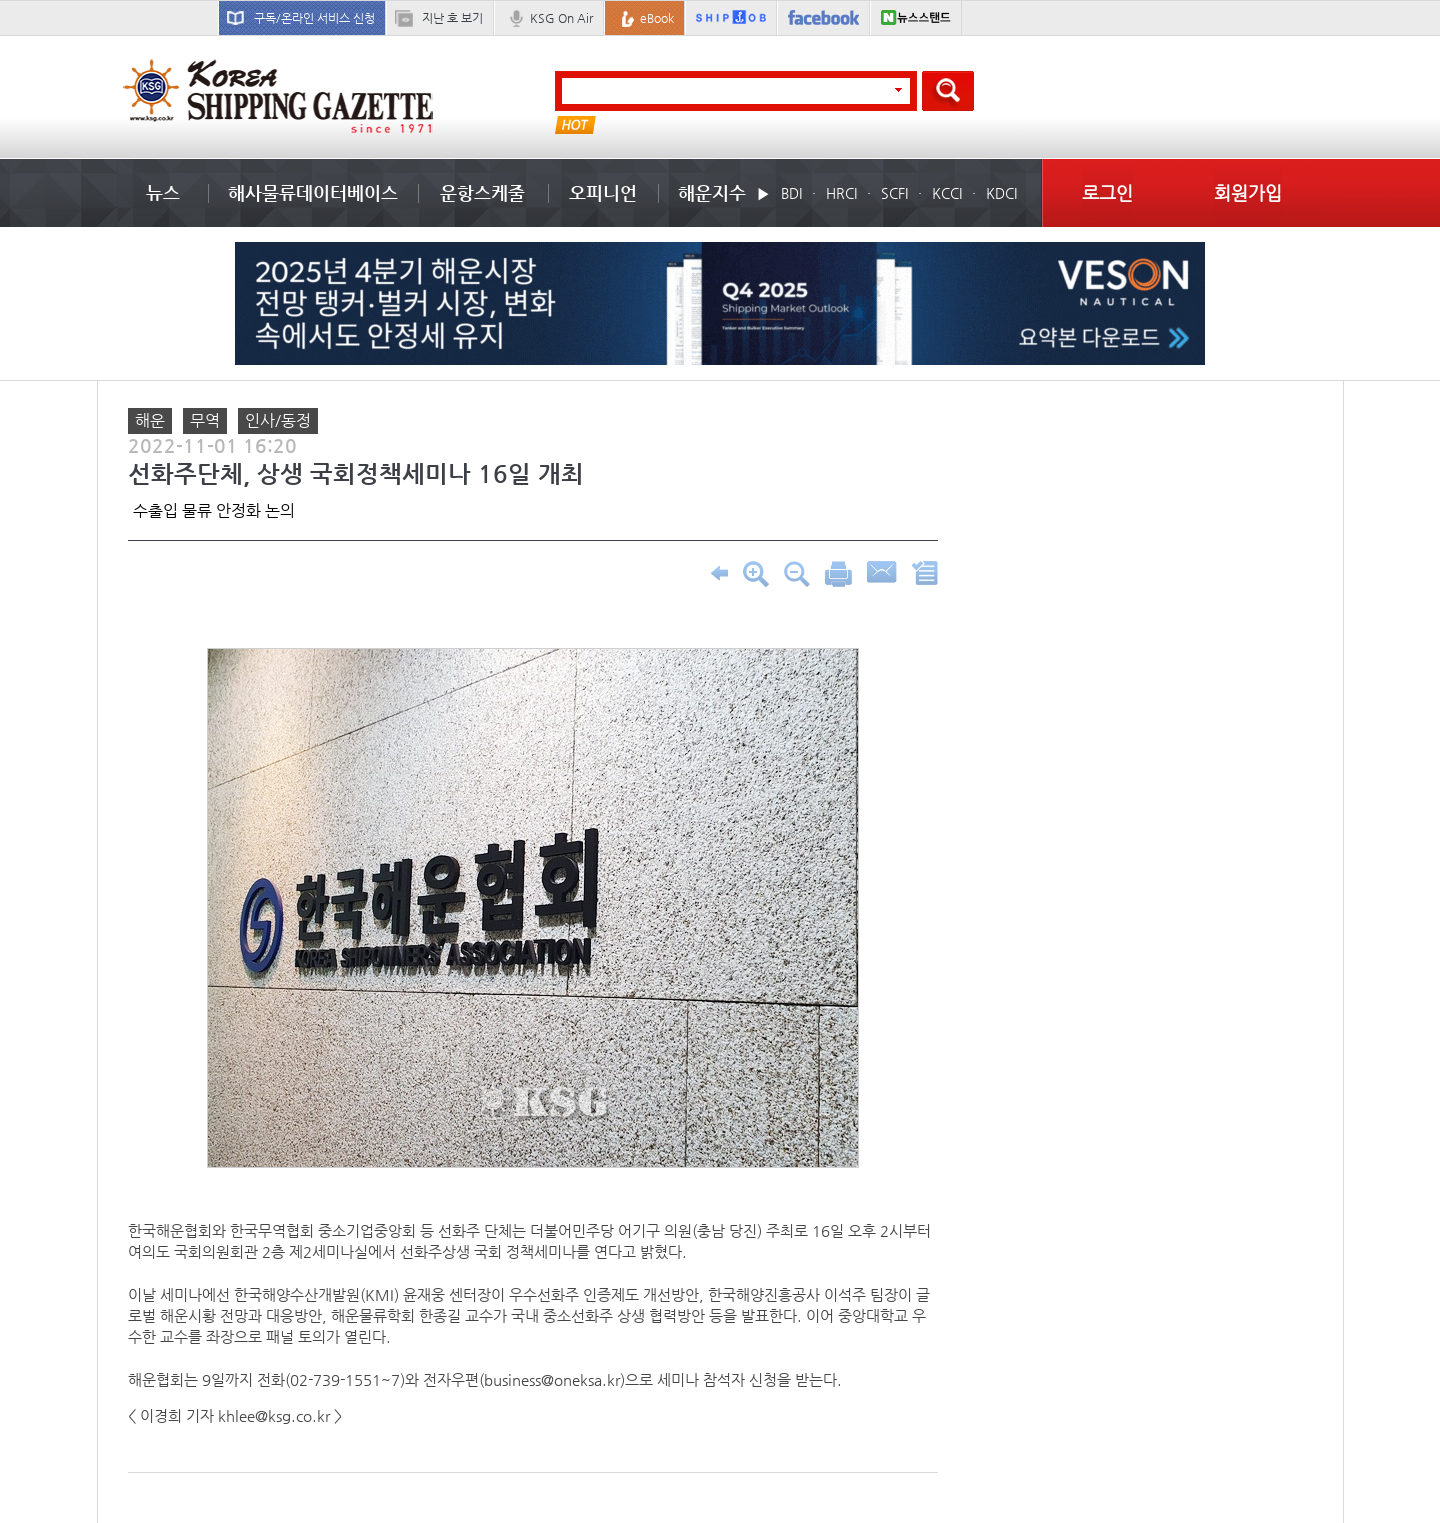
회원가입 (1248, 192)
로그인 (1107, 192)
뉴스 (163, 192)
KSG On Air (561, 18)
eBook (657, 18)
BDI (791, 193)
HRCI (841, 193)
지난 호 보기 (452, 18)
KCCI (947, 193)
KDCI (1001, 193)
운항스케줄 (482, 192)
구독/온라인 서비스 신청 (314, 18)
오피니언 (603, 192)
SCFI (894, 193)
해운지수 (712, 192)
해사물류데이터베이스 (313, 192)
